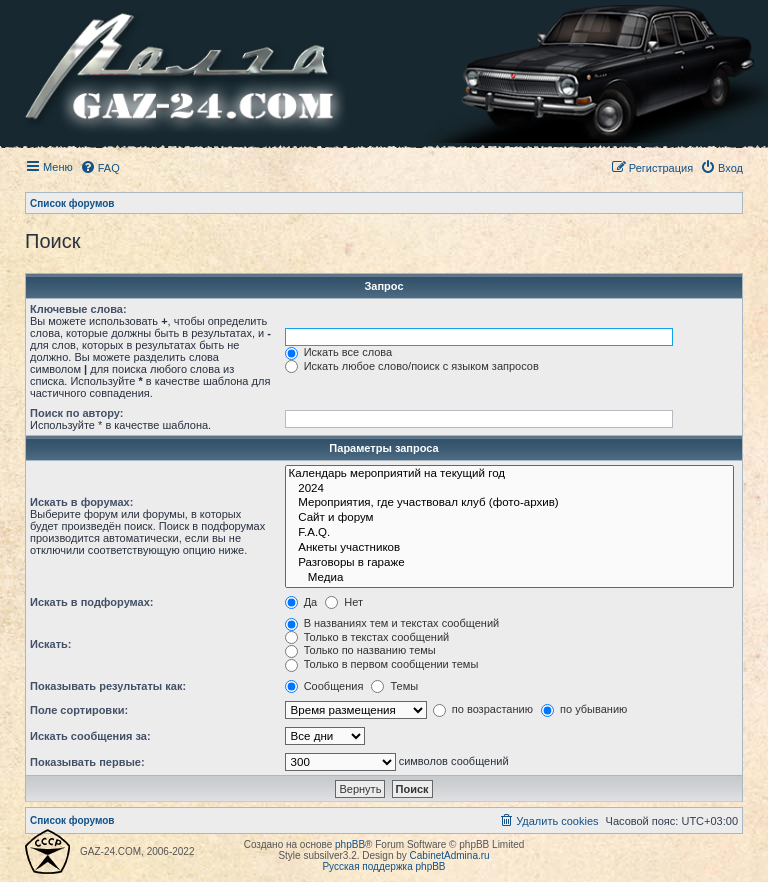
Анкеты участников (509, 548)
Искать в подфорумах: (92, 602)
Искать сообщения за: (90, 736)
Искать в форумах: (81, 502)
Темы (394, 686)
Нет (344, 602)
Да (301, 602)
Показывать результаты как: (108, 686)
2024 (509, 489)
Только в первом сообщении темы (382, 664)
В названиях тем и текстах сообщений (392, 623)
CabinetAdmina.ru (450, 855)
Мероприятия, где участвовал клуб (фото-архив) (509, 503)
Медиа (509, 578)
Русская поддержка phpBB (383, 866)
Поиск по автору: (76, 413)
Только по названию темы (360, 650)
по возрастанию (483, 709)
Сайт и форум (509, 518)
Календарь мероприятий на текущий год (509, 474)
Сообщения (324, 686)
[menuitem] (100, 168)
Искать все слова (339, 352)
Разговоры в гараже (509, 563)
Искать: (50, 644)
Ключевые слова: (78, 309)
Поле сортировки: (79, 710)
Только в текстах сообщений (367, 637)
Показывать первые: (87, 762)
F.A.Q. (509, 533)
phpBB (350, 844)
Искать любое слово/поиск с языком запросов (412, 366)
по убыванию (584, 709)
